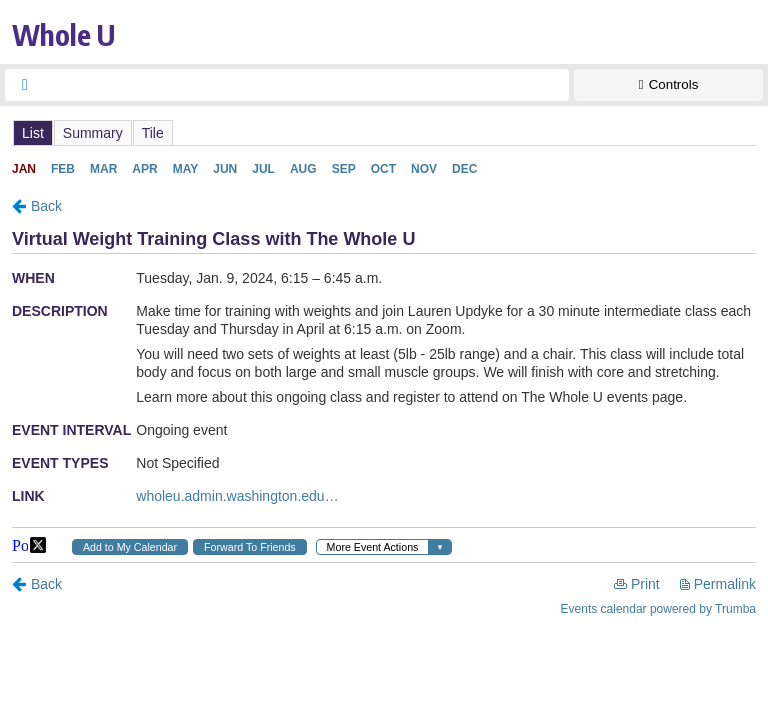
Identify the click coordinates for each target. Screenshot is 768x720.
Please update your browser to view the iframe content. (384, 132)
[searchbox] (305, 85)
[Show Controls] (668, 85)
